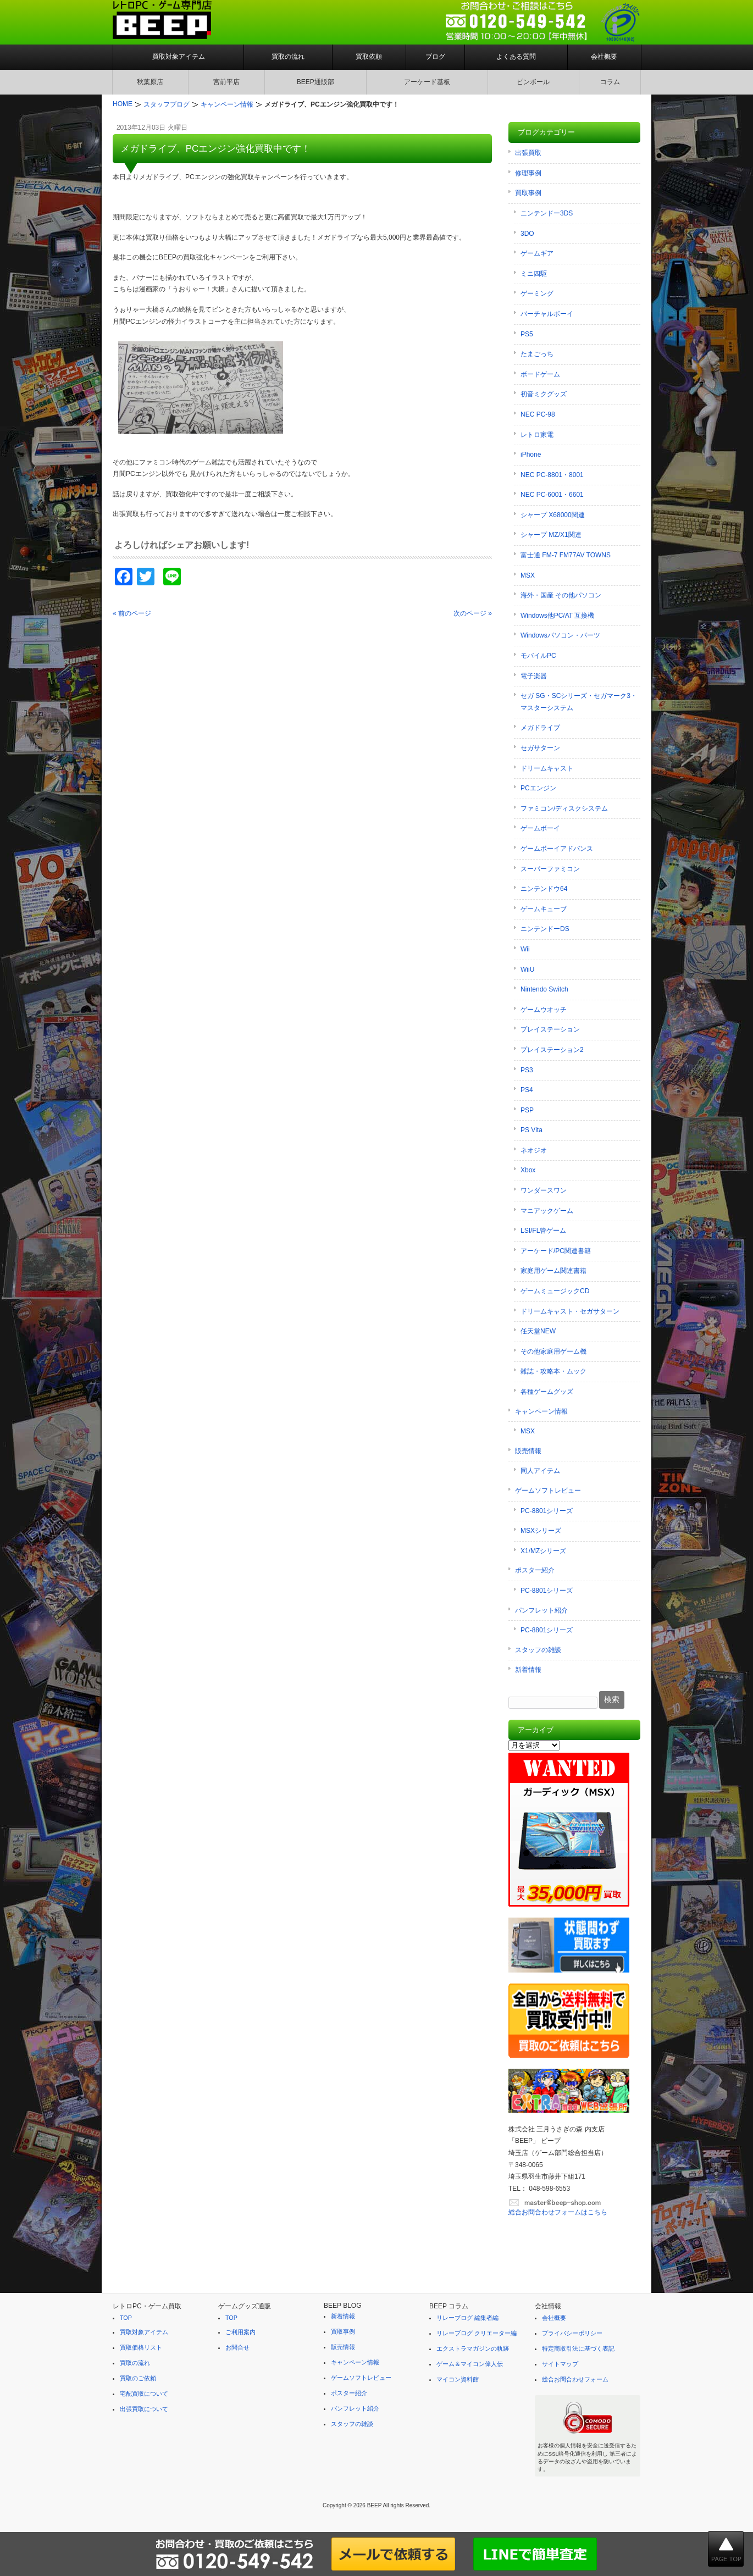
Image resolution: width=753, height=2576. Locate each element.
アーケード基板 (427, 82)
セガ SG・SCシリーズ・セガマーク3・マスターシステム (579, 702)
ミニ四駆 (534, 274)
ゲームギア (537, 253)
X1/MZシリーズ (543, 1551)
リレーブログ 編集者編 (467, 2317)
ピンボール (533, 82)
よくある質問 (516, 56)
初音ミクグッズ (544, 394)
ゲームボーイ (540, 828)
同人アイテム (540, 1471)
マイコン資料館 (457, 2379)
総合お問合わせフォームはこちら (557, 2212)
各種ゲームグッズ (547, 1391)
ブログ (435, 56)
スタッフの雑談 (538, 1650)
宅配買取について (144, 2393)
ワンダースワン (544, 1190)
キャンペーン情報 (541, 1411)
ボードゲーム (540, 374)
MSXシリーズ (541, 1530)
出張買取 (528, 153)
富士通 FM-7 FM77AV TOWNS (566, 555)
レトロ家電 (537, 435)
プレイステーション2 (552, 1050)
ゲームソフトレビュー (548, 1490)
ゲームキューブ (544, 909)
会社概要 (604, 56)
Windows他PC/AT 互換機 (557, 615)
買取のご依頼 (138, 2378)
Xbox (528, 1170)
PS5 (527, 334)
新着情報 (528, 1670)
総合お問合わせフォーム (575, 2379)
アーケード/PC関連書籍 (556, 1251)
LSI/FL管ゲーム (543, 1230)
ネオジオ (534, 1150)
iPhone (531, 454)
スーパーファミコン (550, 869)
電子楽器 (534, 676)
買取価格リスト (141, 2347)
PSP (527, 1110)
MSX (528, 575)
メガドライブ (540, 728)
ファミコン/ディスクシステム (564, 808)
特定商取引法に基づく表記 (578, 2348)
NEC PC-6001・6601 (552, 494)
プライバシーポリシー (572, 2333)
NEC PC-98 (538, 414)
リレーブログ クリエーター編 (476, 2333)
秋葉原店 (150, 82)
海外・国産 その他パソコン (561, 595)
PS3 (527, 1070)
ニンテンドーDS (545, 929)
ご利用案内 (240, 2332)
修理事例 (528, 173)
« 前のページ (132, 613)
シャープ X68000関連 (553, 515)
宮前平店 (226, 82)
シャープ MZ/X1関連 (551, 535)
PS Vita (531, 1130)
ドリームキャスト (547, 768)
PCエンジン (538, 788)
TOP (126, 2317)
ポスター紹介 (535, 1570)
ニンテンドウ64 (544, 889)
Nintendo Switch (544, 989)
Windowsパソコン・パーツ (560, 635)
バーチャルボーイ (547, 314)
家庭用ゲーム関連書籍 (553, 1271)
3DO (527, 233)
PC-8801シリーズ (547, 1511)
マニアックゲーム (547, 1211)
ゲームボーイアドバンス (557, 848)
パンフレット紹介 (541, 1610)
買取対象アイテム (178, 56)
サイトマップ (560, 2364)
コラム (610, 82)
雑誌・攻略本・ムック (553, 1371)
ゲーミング (537, 293)
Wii (525, 949)
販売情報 (528, 1451)
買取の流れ (288, 56)
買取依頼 (369, 56)
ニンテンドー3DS (547, 213)
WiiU (527, 969)
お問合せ (237, 2347)
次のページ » (472, 613)
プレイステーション (550, 1029)
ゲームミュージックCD (555, 1291)
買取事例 (528, 193)
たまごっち (537, 354)
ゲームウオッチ (544, 1009)
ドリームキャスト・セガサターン (570, 1311)
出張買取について (144, 2409)
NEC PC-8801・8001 (552, 475)
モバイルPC (538, 656)
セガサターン (540, 748)
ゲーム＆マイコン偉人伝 (469, 2364)
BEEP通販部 (315, 82)
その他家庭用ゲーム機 (553, 1351)
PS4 (527, 1090)
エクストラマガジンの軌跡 (472, 2348)
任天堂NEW (538, 1331)
